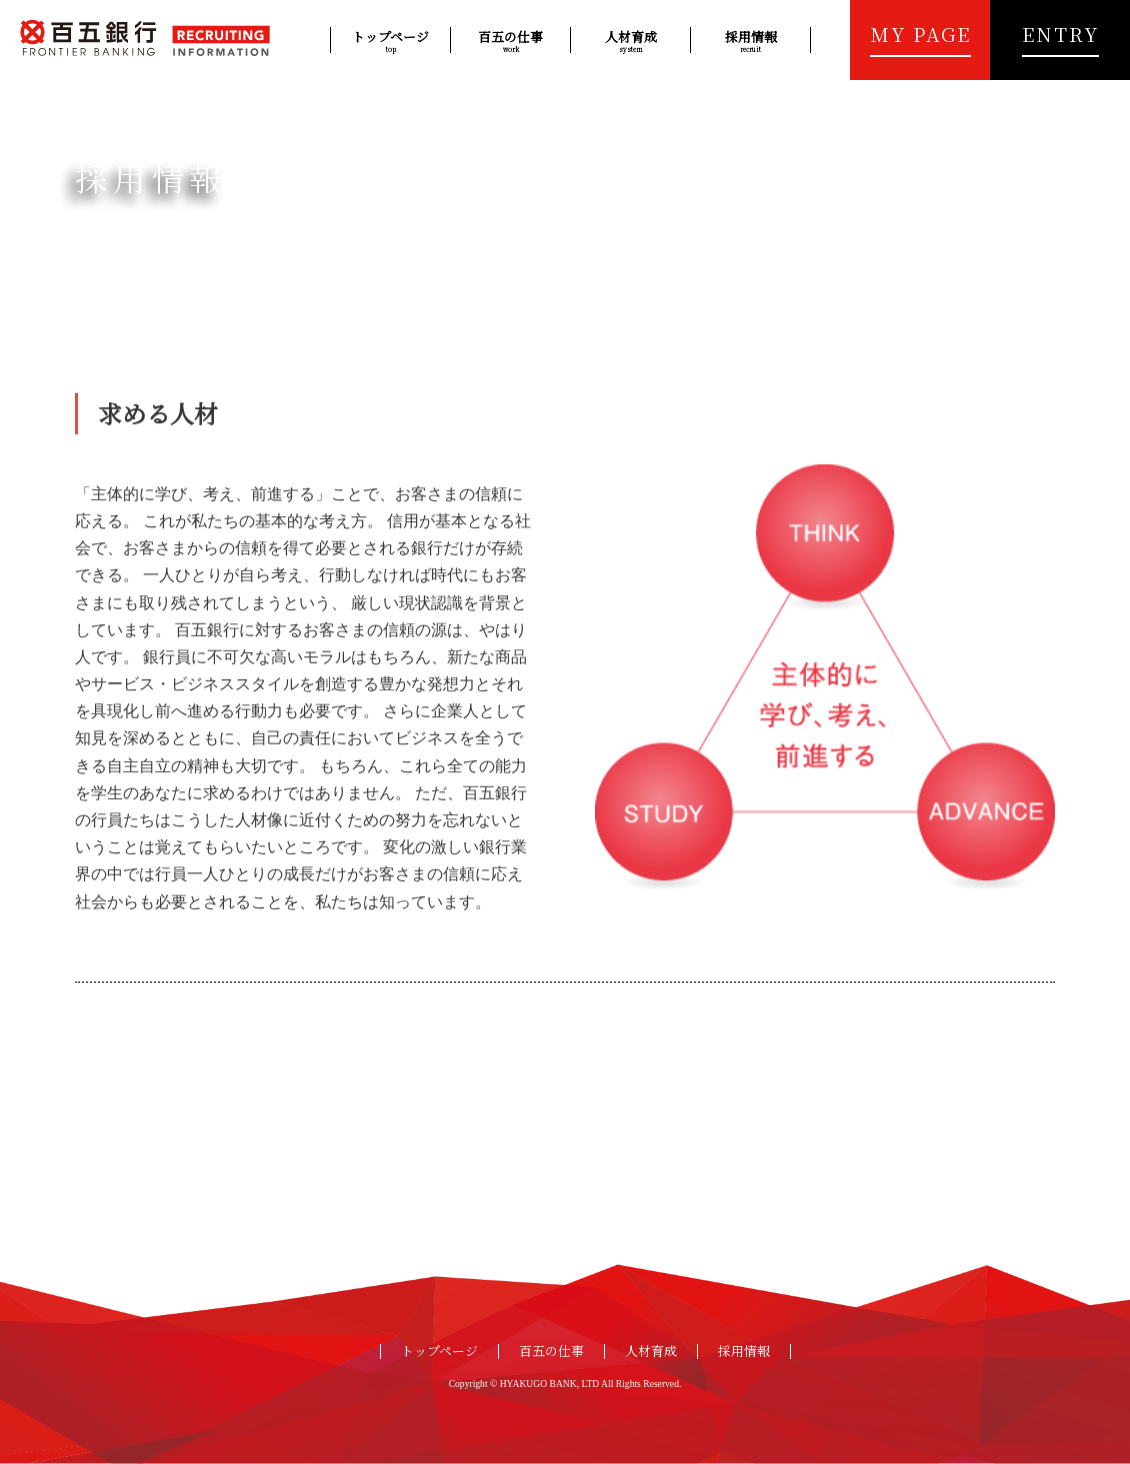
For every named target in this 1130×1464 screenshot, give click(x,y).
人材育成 (630, 40)
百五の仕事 (510, 40)
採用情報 (750, 40)
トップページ (390, 40)
